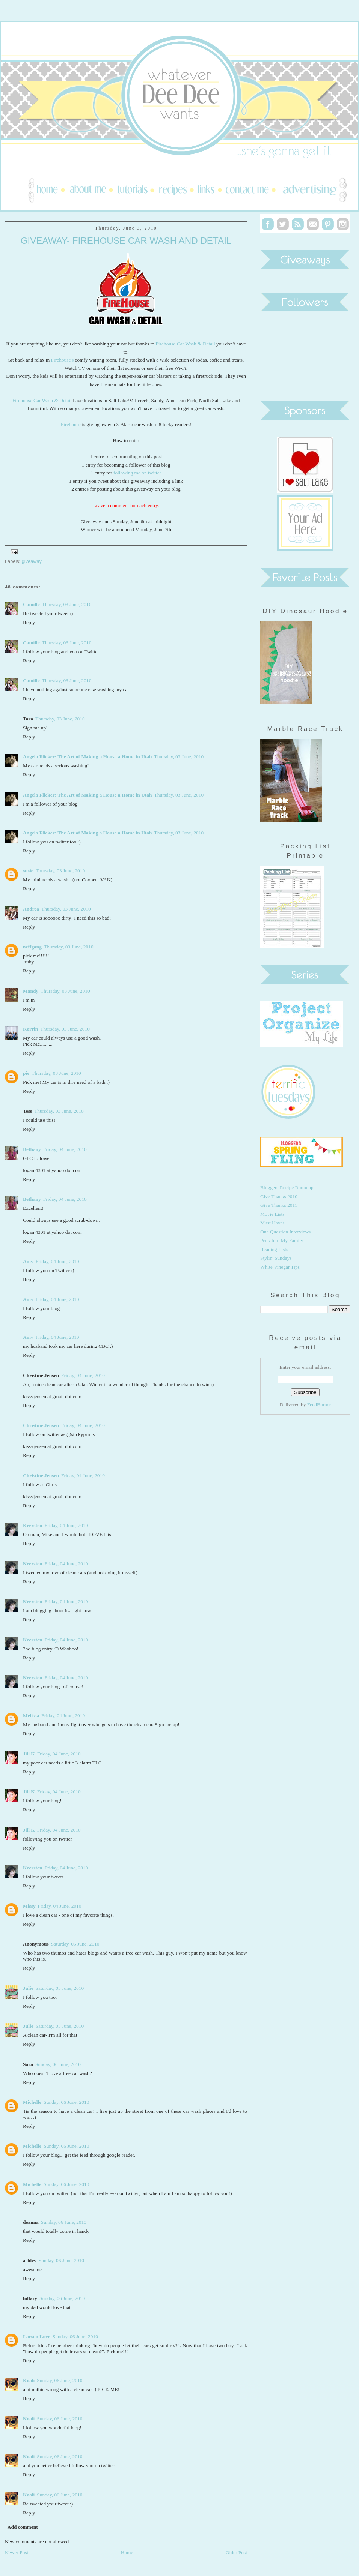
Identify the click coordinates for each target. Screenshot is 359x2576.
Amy (28, 1261)
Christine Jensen (41, 1425)
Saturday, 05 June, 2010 (75, 1944)
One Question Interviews (285, 1232)
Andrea (31, 909)
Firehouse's (62, 360)
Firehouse (71, 424)
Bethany (32, 1149)
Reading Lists (274, 1249)
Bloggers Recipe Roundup (287, 1187)
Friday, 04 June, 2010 (65, 1149)
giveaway (32, 561)
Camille (31, 604)
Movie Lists (272, 1214)
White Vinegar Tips (280, 1267)
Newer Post (16, 2552)
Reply (29, 622)
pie (26, 1073)
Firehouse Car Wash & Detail (185, 344)
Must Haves (272, 1223)
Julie (28, 1988)
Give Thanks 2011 (278, 1205)
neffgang (32, 947)
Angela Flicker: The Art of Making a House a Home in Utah (87, 756)
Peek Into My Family (281, 1240)
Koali (29, 2380)
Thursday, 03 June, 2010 (67, 604)
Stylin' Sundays (275, 1258)
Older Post (236, 2552)
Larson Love (36, 2336)
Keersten (32, 1525)
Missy (29, 1906)
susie (28, 870)
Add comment (23, 2527)
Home (127, 2552)
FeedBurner (319, 1404)
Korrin (30, 1029)
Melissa (31, 1715)
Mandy (30, 991)
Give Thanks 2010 (278, 1196)
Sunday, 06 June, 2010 (58, 2064)
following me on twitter (137, 473)
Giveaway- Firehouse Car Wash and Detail (126, 241)
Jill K (29, 1754)
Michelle (32, 2102)
